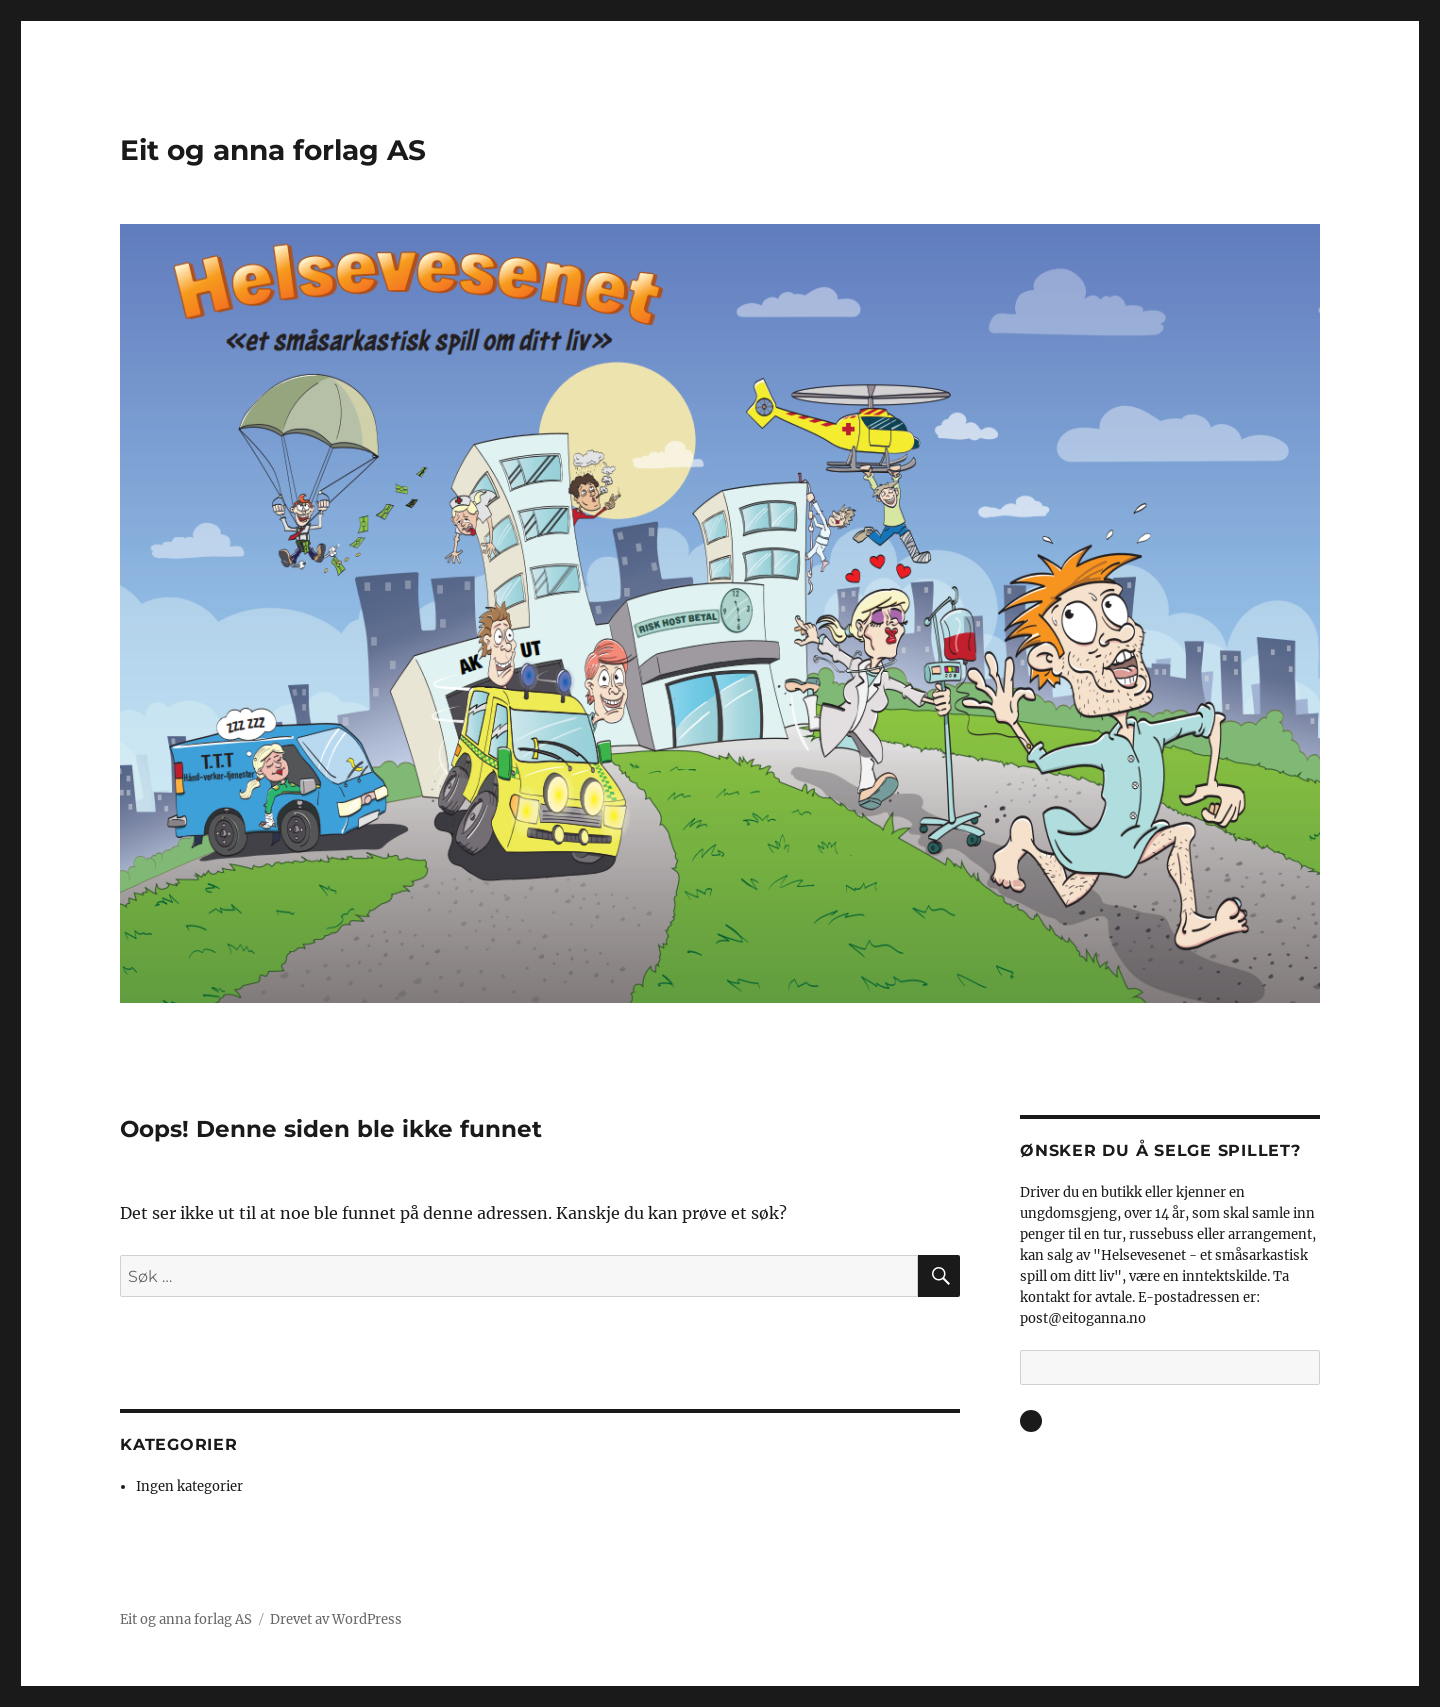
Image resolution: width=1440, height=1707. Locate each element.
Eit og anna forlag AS (273, 150)
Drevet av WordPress (336, 1619)
